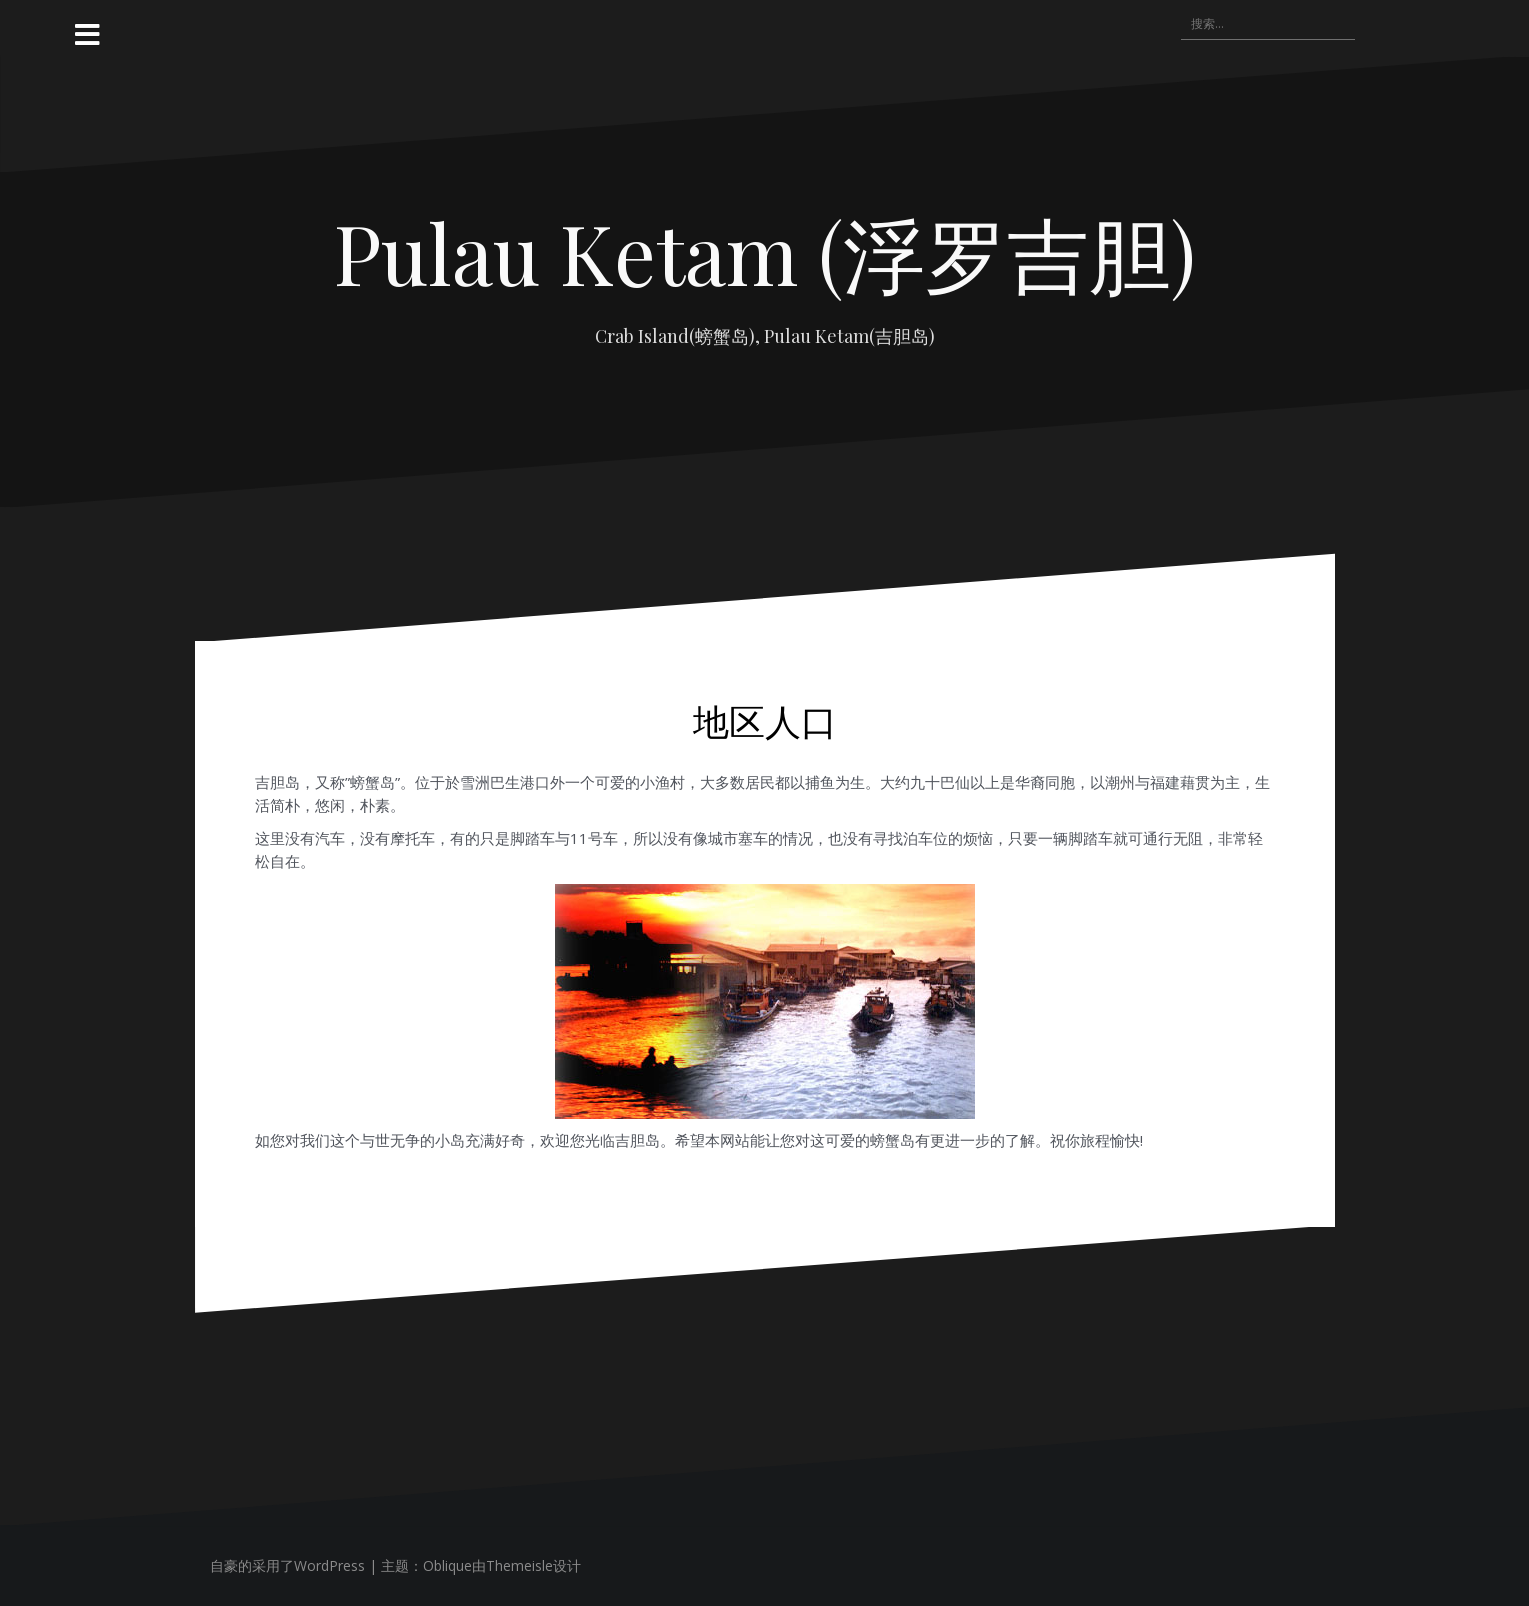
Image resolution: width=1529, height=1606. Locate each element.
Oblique (447, 1565)
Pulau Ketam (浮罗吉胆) (765, 252)
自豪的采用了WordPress (287, 1565)
